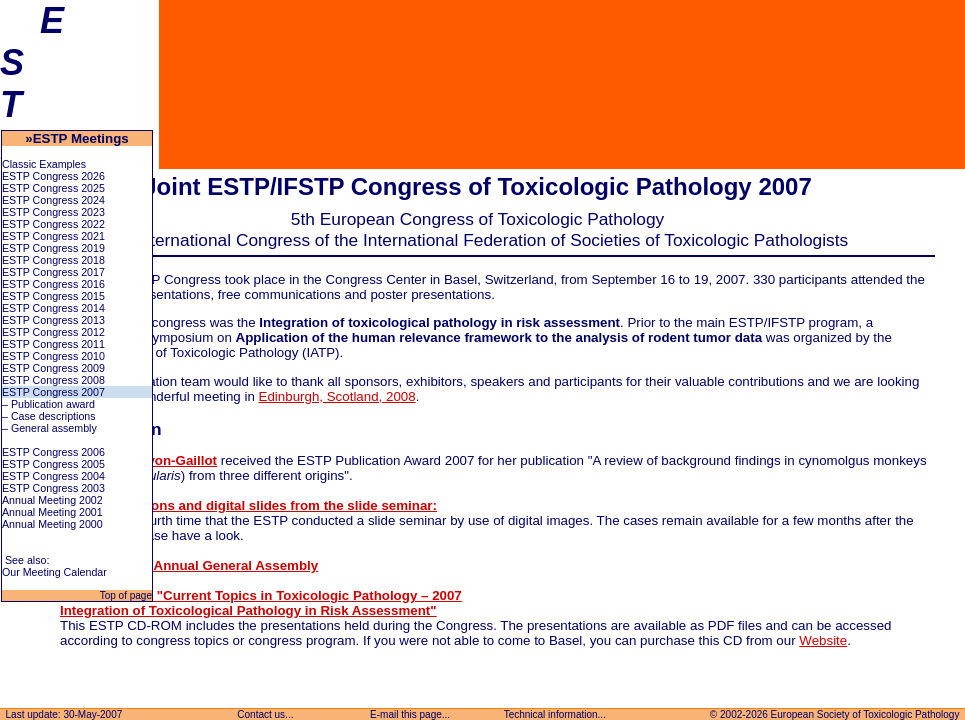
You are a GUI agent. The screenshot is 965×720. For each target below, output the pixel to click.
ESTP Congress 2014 (53, 308)
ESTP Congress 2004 (53, 476)
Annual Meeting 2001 (52, 512)
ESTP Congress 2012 (53, 332)
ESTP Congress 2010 (53, 356)
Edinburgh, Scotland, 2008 (337, 396)
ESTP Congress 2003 (53, 488)
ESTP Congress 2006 (53, 452)
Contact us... (266, 714)
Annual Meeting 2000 (52, 524)
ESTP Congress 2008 (53, 380)
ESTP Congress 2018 (53, 260)
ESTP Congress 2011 (53, 344)
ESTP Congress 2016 (53, 284)
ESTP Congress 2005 (53, 464)
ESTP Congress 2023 (53, 212)
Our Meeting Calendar (54, 572)
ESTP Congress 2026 (53, 176)
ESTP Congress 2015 (53, 296)
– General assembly (49, 428)
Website (823, 640)
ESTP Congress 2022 (53, 224)
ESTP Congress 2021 (53, 236)
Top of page (124, 595)
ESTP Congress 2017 (53, 272)
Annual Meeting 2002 (52, 500)
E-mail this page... (410, 714)
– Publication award (48, 404)
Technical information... (555, 714)
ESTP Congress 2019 (53, 248)
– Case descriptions (49, 416)
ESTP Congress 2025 (53, 188)
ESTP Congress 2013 (53, 320)
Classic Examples (44, 164)
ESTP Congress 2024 (53, 200)
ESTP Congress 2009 (53, 368)
